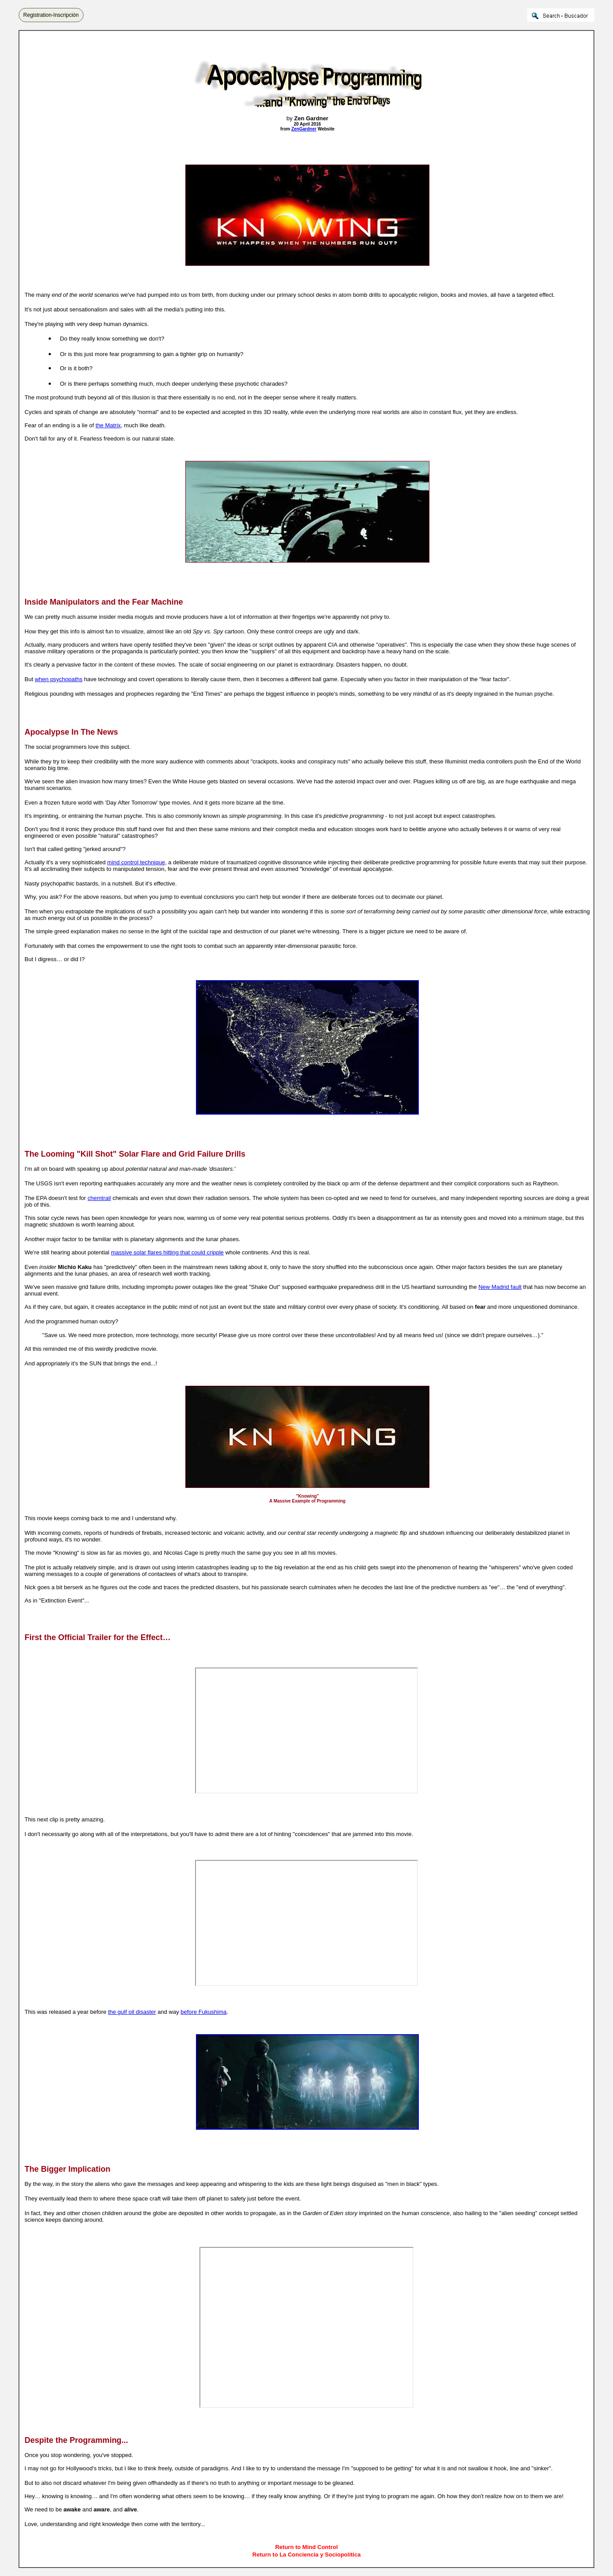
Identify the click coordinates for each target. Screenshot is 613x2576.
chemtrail (99, 1198)
